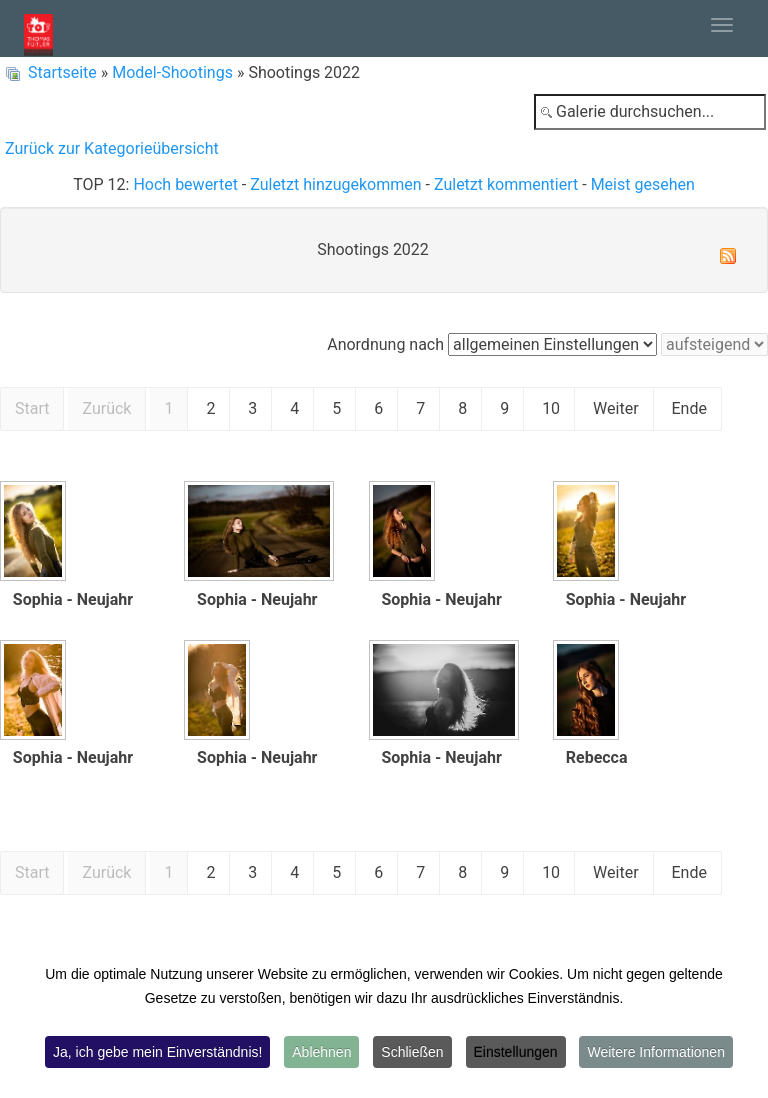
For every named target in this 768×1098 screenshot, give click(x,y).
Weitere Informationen (655, 1052)
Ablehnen (321, 1052)
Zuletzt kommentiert (506, 184)
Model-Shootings (172, 72)
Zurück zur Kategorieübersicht (112, 148)
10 (551, 408)
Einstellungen (516, 1052)
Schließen (412, 1052)
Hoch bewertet (185, 184)
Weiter (615, 408)
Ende (689, 408)
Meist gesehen (643, 184)
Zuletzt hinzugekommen (335, 184)
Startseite (62, 72)
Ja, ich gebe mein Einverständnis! (157, 1052)
